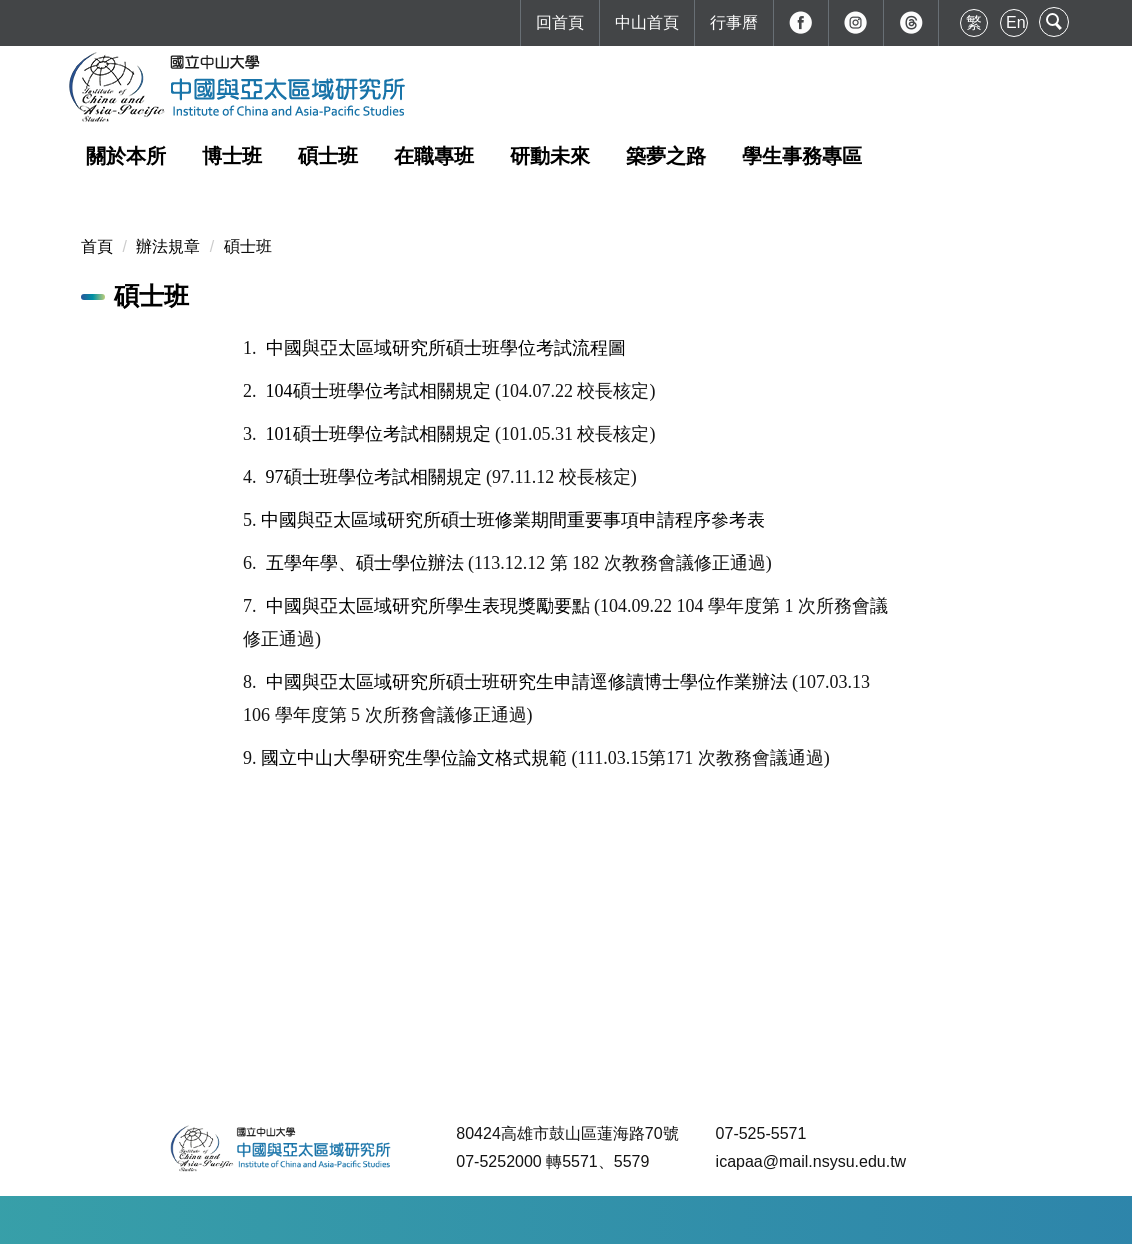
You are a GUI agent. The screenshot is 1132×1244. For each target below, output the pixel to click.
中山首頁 (647, 22)
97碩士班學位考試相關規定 (374, 477)
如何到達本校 (351, 1219)
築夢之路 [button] (666, 156)
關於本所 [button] (126, 156)
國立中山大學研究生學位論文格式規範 (414, 758)
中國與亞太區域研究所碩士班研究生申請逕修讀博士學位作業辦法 (527, 682)
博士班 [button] (232, 156)
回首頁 (560, 22)
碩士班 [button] (328, 156)
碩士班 (248, 246)
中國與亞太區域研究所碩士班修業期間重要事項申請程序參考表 (513, 520)
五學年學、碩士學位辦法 (365, 563)
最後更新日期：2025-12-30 (624, 1219)
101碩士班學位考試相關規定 (378, 434)
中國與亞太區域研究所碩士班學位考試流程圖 (446, 348)
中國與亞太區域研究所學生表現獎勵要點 (428, 606)
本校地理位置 (463, 1219)
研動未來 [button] (550, 156)
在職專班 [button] (434, 156)
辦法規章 (168, 246)
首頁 (97, 246)
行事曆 (734, 22)
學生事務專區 (802, 156)
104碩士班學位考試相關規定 (378, 391)
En (1016, 22)
